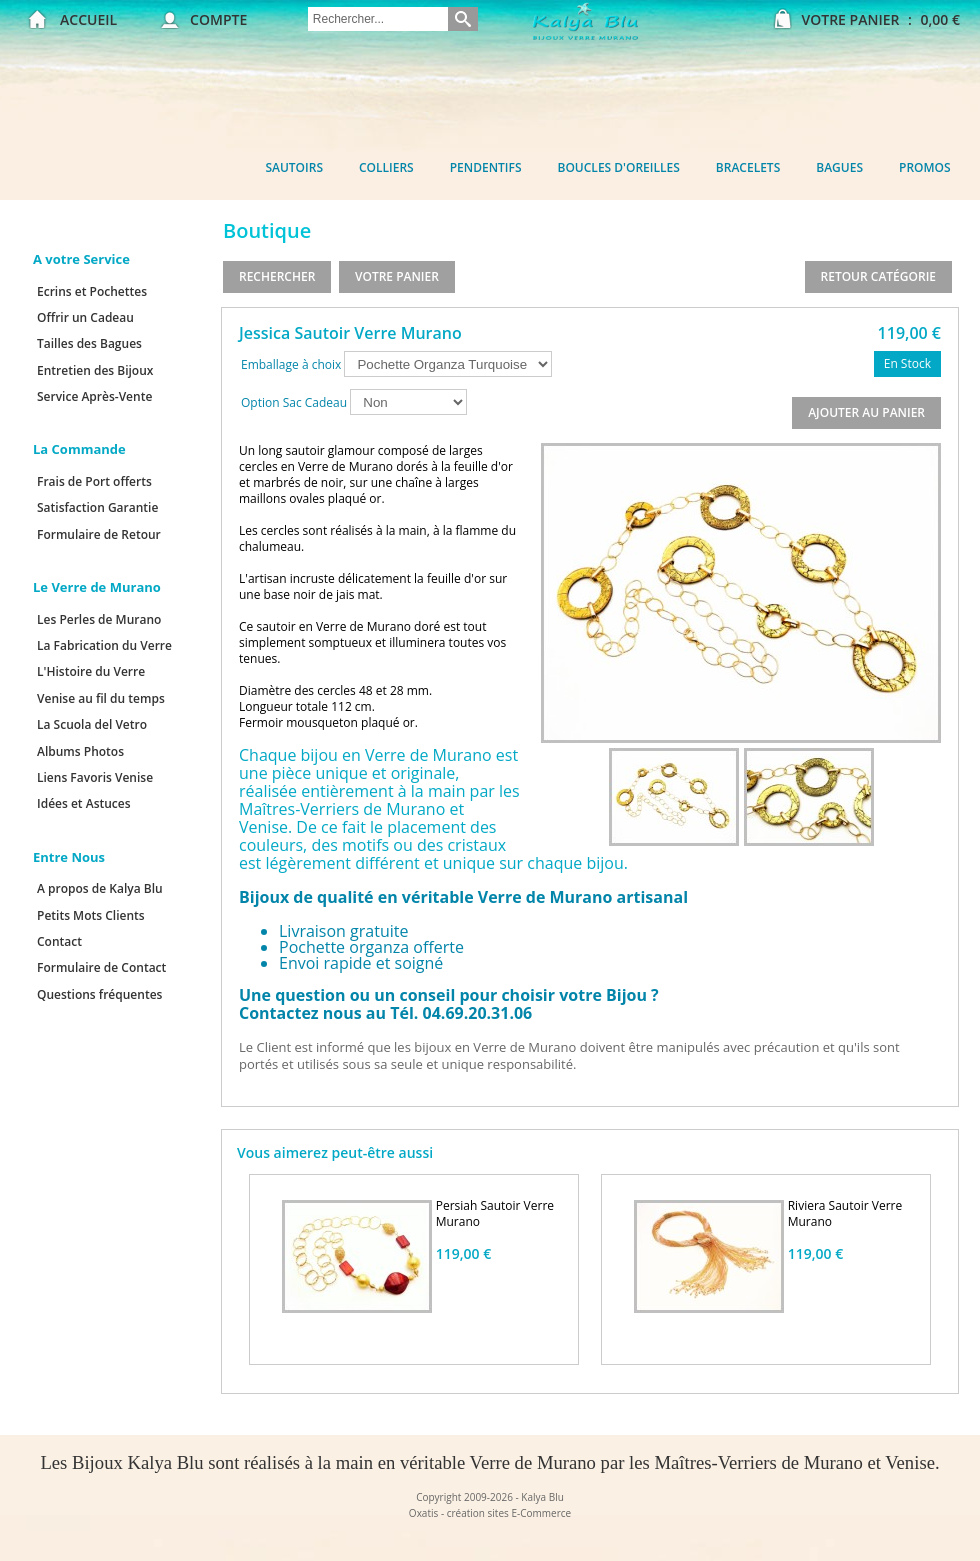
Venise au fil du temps (101, 698)
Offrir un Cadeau (85, 317)
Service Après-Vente (94, 396)
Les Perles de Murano (99, 619)
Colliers (386, 167)
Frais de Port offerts (94, 481)
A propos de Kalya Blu (100, 888)
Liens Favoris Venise (95, 777)
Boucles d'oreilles (619, 167)
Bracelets (748, 167)
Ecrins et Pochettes (92, 291)
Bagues (839, 167)
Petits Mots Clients (91, 915)
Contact (59, 941)
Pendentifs (486, 167)
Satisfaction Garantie (97, 507)
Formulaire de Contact (101, 967)
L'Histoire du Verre (91, 671)
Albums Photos (80, 751)
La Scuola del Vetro (92, 724)
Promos (925, 167)
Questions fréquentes (99, 994)
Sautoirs (294, 167)
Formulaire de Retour (99, 534)
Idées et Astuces (84, 803)
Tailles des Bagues (89, 343)
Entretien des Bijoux (95, 370)
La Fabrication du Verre (104, 645)
